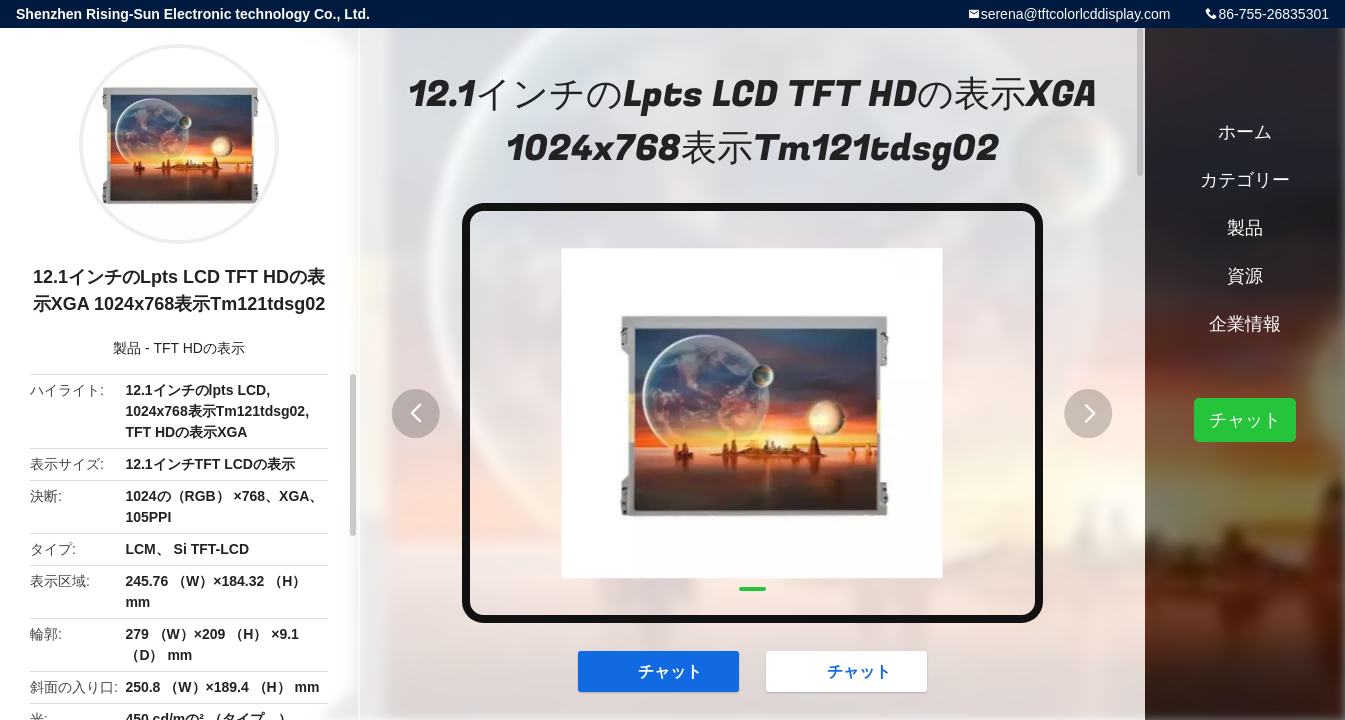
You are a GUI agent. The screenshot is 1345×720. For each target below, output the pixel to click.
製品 (127, 348)
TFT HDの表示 (199, 348)
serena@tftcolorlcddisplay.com (1076, 14)
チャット (660, 670)
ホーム (1245, 132)
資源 (1245, 276)
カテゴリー (1245, 180)
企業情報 (1245, 324)
